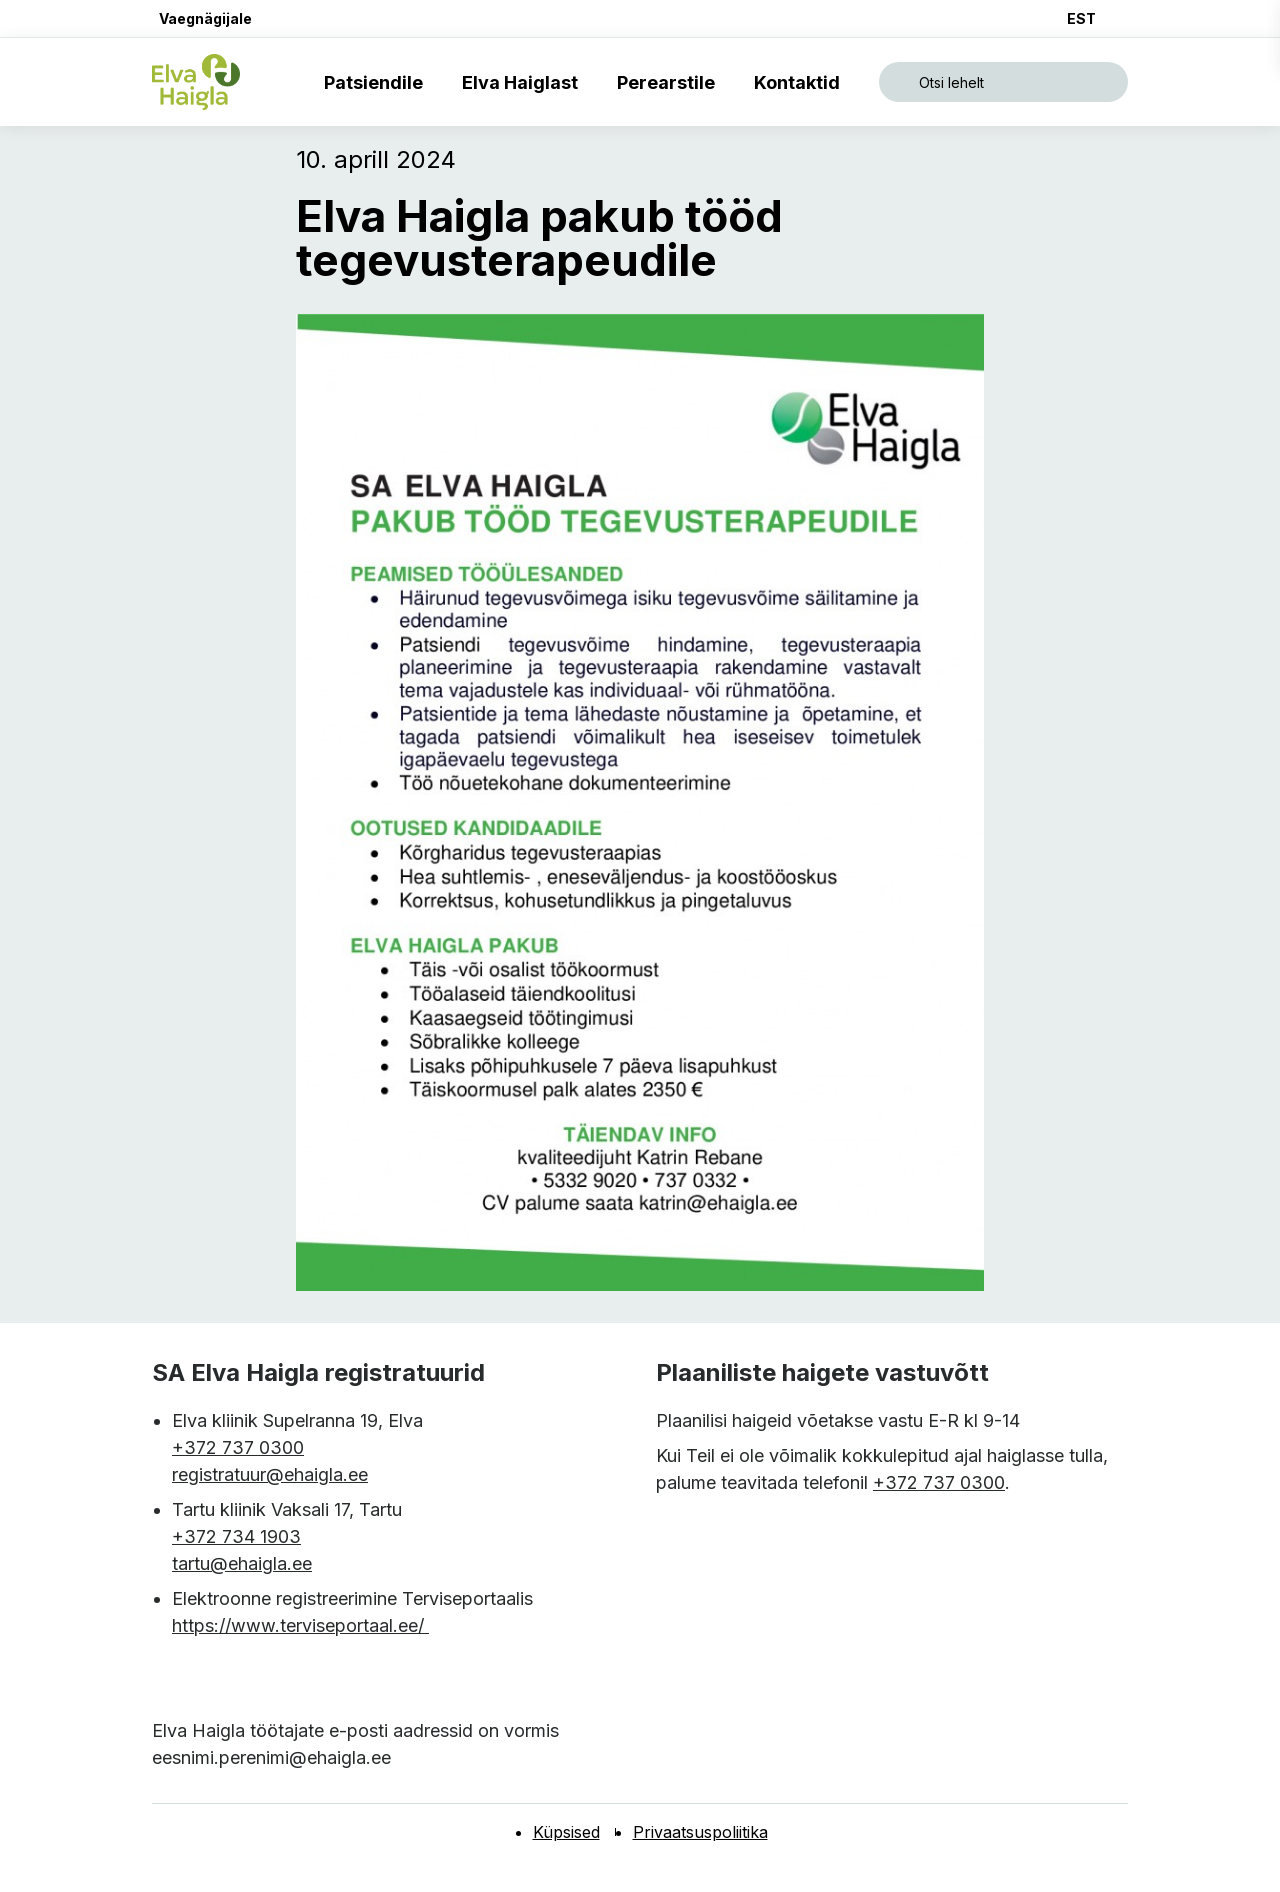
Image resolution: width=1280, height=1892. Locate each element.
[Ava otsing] (1003, 82)
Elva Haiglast (524, 82)
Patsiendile (377, 82)
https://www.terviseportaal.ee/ (300, 1625)
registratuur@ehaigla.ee (270, 1474)
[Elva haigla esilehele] (196, 82)
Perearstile (670, 82)
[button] (202, 18)
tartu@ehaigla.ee (242, 1563)
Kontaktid (801, 82)
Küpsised (566, 1832)
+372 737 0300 (238, 1447)
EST (1081, 18)
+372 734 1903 (236, 1536)
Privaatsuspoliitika (700, 1832)
